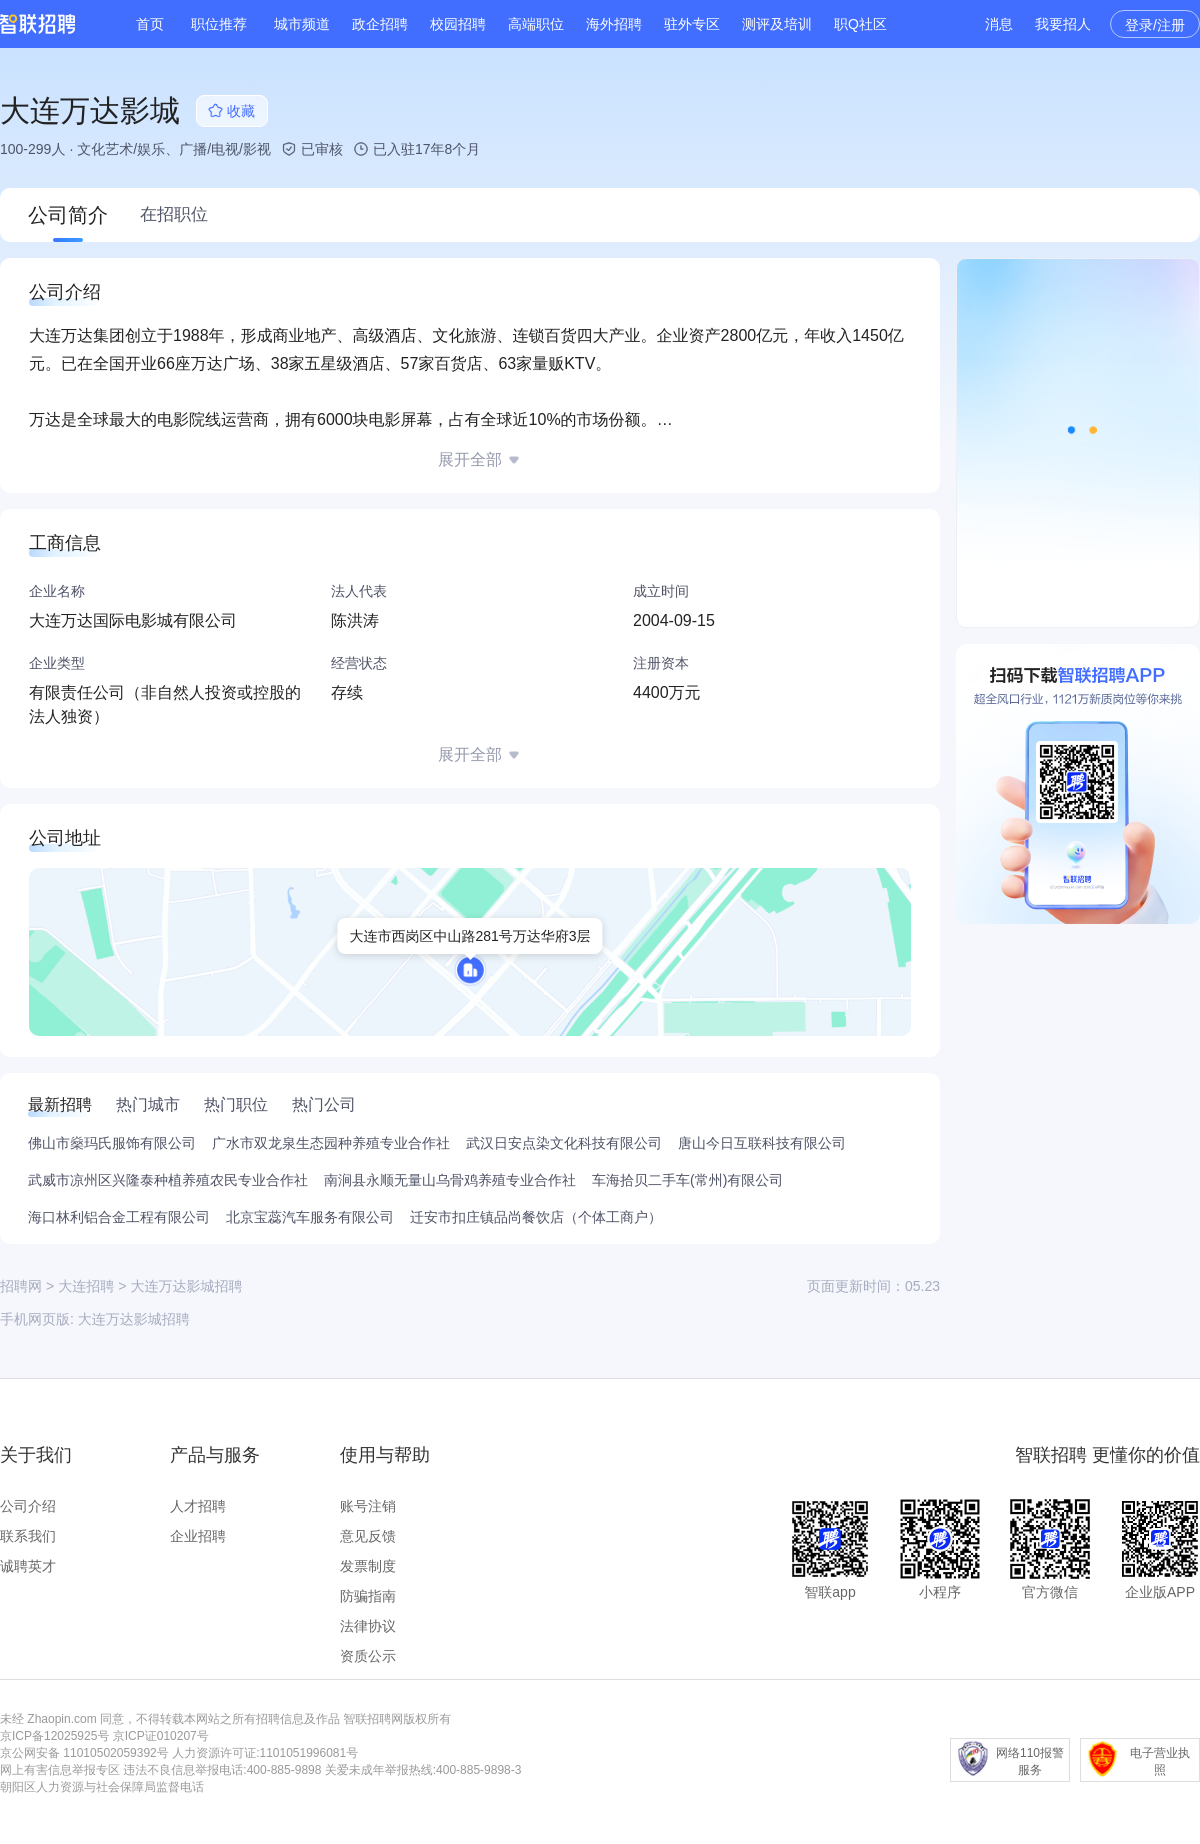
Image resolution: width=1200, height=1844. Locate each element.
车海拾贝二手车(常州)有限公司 (687, 1180)
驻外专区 (692, 24)
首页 (150, 24)
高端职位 (536, 24)
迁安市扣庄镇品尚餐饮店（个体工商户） (536, 1217)
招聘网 (21, 1286)
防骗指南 (368, 1596)
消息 (999, 24)
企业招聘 (198, 1536)
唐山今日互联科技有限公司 (762, 1143)
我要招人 (1063, 24)
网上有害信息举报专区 (60, 1770)
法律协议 (368, 1626)
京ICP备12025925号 (54, 1736)
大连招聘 (86, 1286)
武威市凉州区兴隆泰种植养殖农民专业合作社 (168, 1180)
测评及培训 (777, 24)
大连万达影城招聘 (134, 1319)
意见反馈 (368, 1536)
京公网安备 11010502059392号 (84, 1753)
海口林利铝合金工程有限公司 (119, 1217)
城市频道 (302, 24)
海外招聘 (614, 24)
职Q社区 (860, 24)
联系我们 (28, 1536)
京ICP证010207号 (161, 1736)
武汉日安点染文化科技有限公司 (564, 1143)
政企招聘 (380, 24)
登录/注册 (1155, 25)
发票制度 (368, 1566)
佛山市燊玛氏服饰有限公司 (112, 1143)
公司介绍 (28, 1506)
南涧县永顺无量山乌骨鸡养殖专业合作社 (450, 1180)
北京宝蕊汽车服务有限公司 (310, 1217)
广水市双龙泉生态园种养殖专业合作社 (331, 1143)
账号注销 (368, 1506)
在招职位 (174, 214)
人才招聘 (198, 1506)
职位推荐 (219, 24)
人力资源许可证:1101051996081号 (265, 1753)
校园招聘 (458, 24)
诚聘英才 (28, 1566)
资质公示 (368, 1656)
